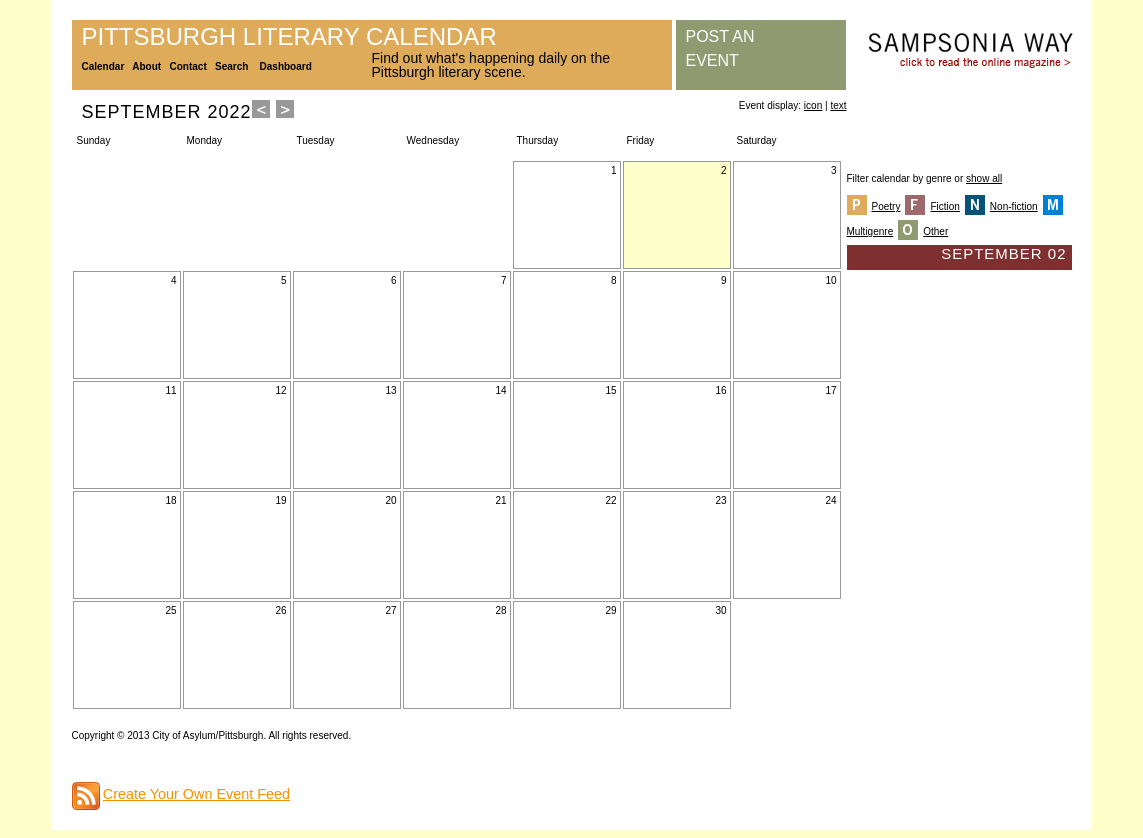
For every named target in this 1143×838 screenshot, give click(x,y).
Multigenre (870, 231)
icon (813, 105)
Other (935, 231)
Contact (188, 66)
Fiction (944, 206)
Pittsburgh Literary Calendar (289, 36)
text (838, 105)
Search (231, 66)
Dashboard (286, 66)
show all (984, 178)
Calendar (103, 66)
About (146, 66)
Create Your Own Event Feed (196, 794)
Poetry (886, 206)
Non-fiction (1014, 206)
